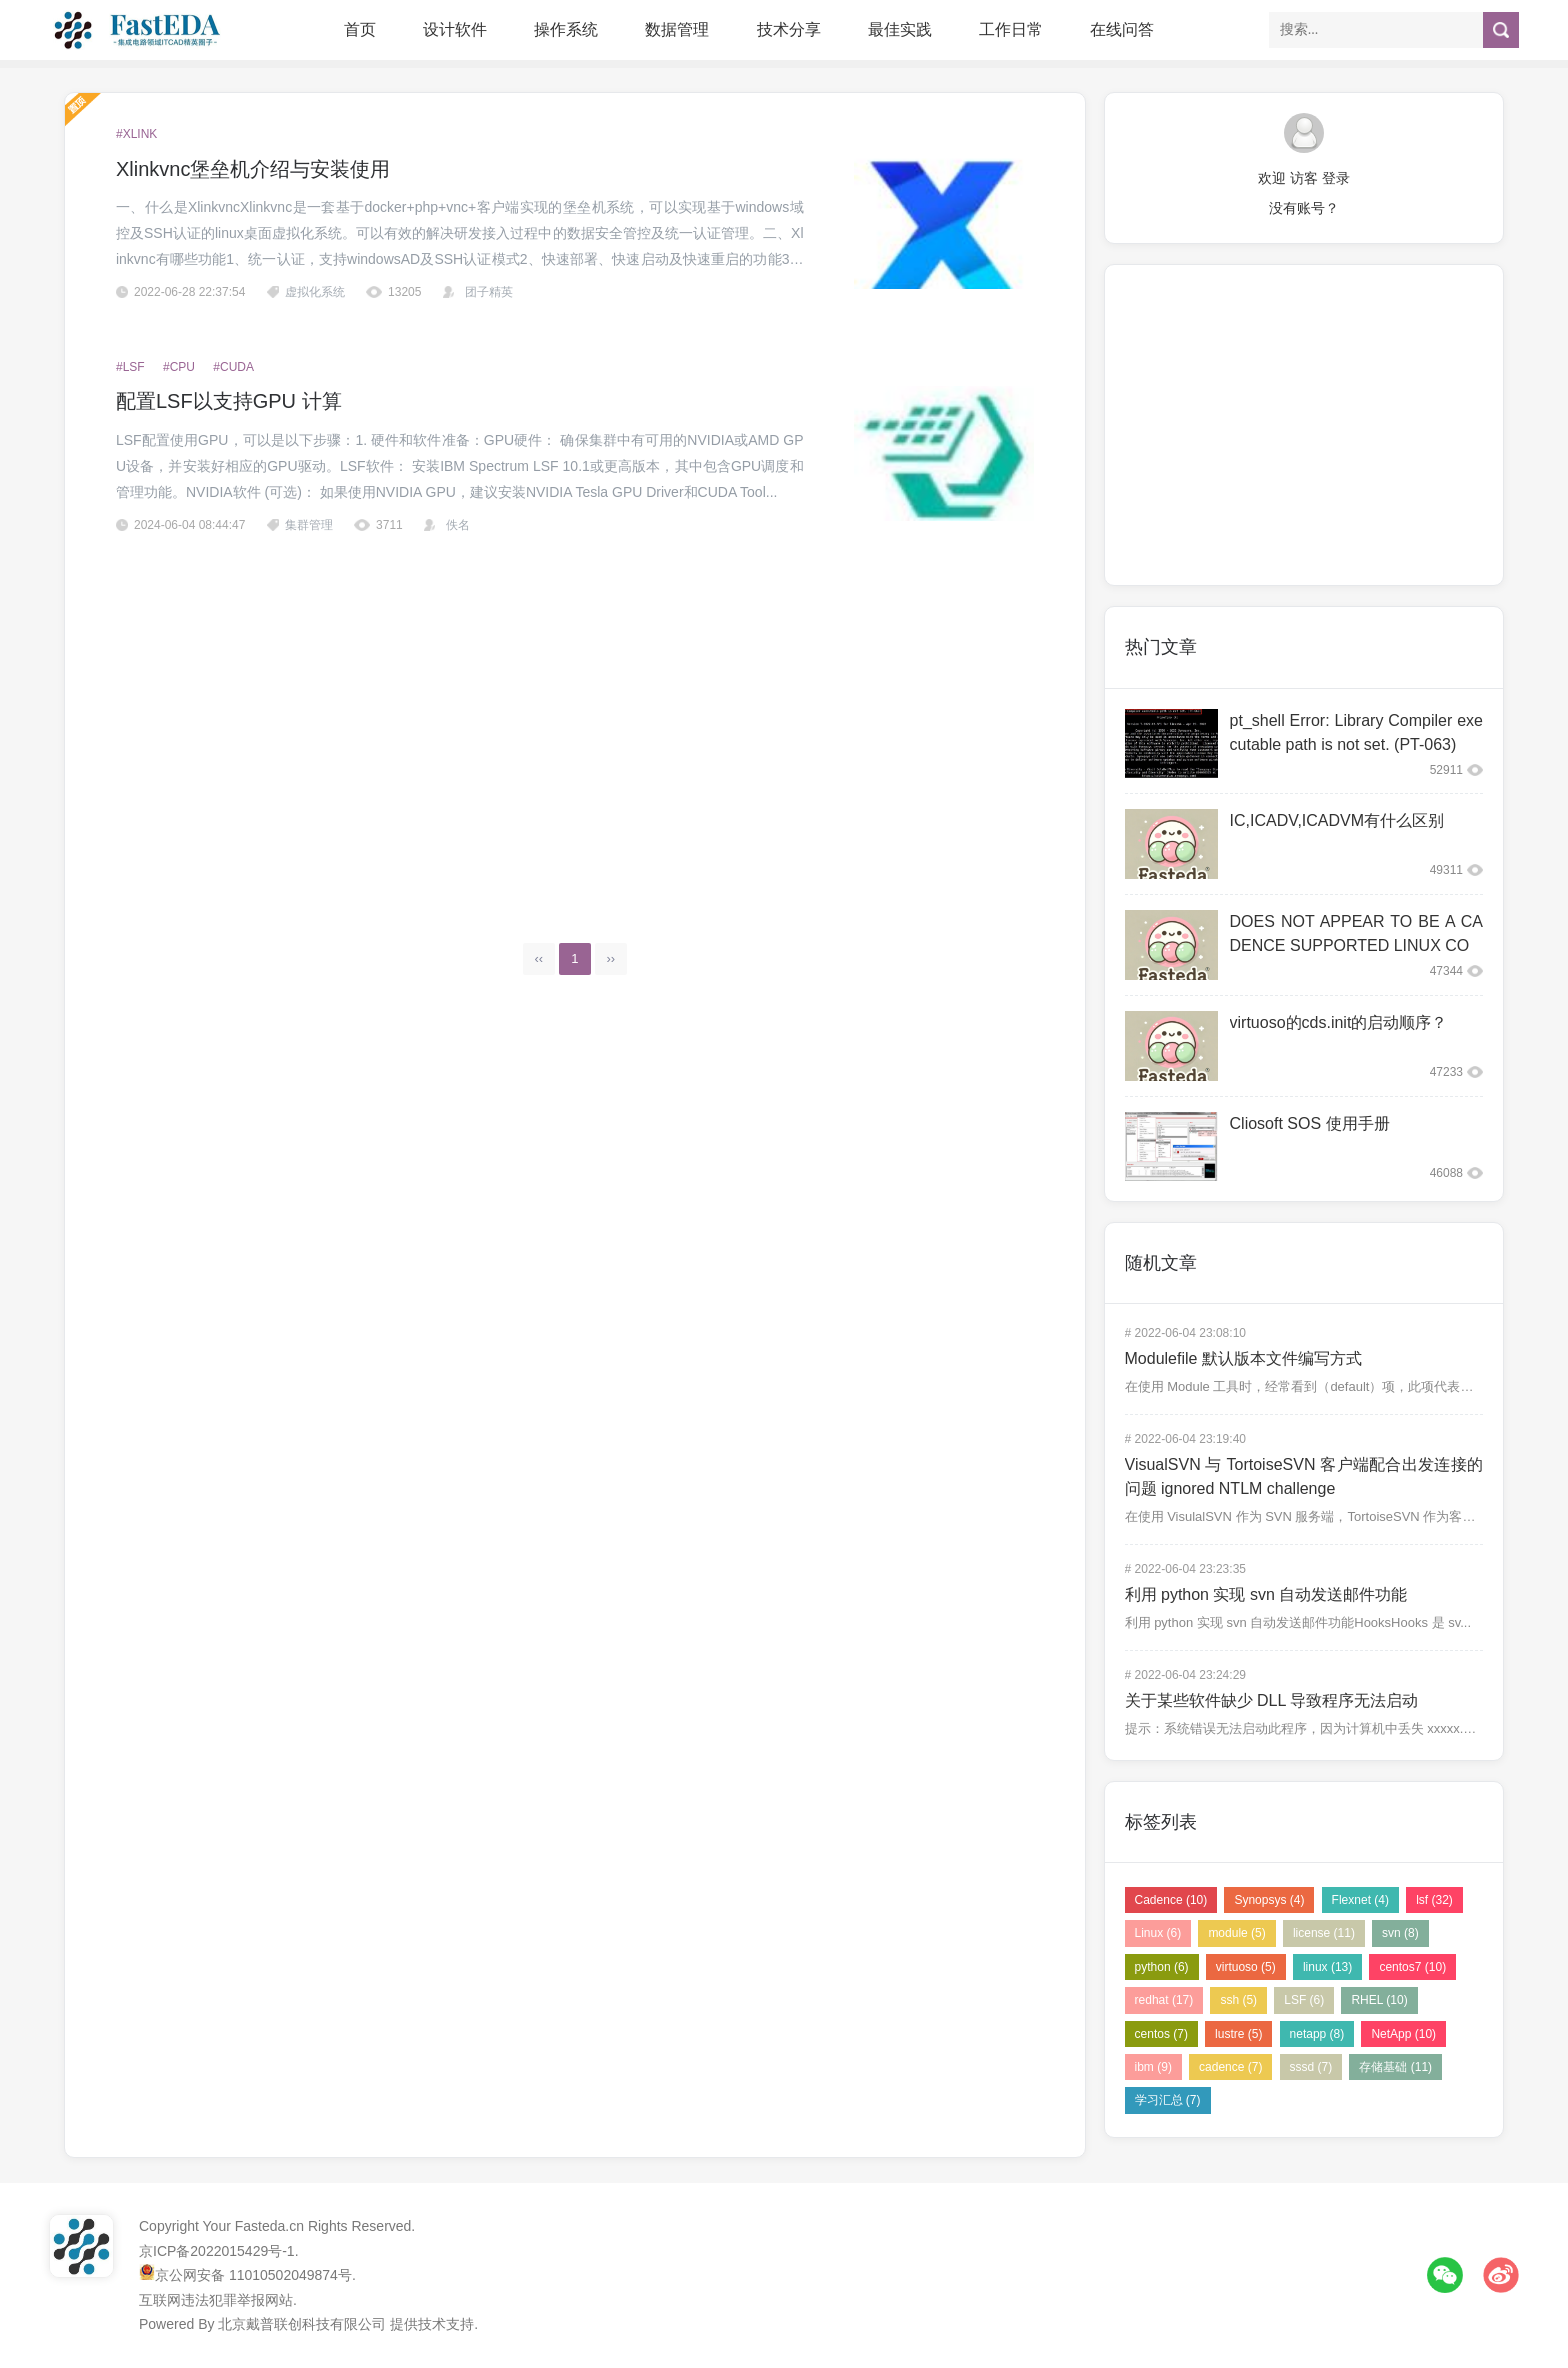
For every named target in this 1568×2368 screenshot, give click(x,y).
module (1236, 1933)
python (1162, 1967)
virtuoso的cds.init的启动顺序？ (1339, 1022)
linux (1327, 1967)
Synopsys (1269, 1900)
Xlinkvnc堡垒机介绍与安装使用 (253, 169)
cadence (1230, 2067)
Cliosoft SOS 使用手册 (1310, 1123)
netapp (1317, 2034)
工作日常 (1011, 29)
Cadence (1171, 1900)
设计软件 (455, 29)
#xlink (136, 134)
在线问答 (1122, 29)
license (1324, 1933)
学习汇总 (1168, 2100)
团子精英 (489, 292)
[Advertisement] (575, 725)
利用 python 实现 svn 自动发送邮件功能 (1266, 1594)
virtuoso (1246, 1967)
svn (1400, 1933)
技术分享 (789, 29)
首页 (360, 29)
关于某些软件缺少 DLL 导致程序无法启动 (1272, 1700)
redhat (1164, 2000)
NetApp (1403, 2034)
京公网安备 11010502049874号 (253, 2275)
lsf (1434, 1900)
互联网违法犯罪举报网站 (216, 2300)
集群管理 (309, 525)
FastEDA (139, 30)
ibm (1153, 2067)
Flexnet (1360, 1900)
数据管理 (677, 29)
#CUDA (233, 367)
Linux (1158, 1933)
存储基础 (1395, 2067)
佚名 (458, 525)
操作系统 (566, 29)
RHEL (1379, 2000)
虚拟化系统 (315, 292)
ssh (1238, 2000)
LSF (1304, 2000)
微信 (1445, 2275)
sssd (1311, 2067)
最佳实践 (900, 29)
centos (1161, 2034)
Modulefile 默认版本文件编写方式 (1243, 1358)
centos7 (1412, 1967)
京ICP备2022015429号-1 (217, 2251)
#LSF (130, 367)
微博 (1501, 2275)
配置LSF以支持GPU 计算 (229, 401)
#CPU (179, 367)
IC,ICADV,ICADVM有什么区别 (1337, 820)
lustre (1238, 2034)
